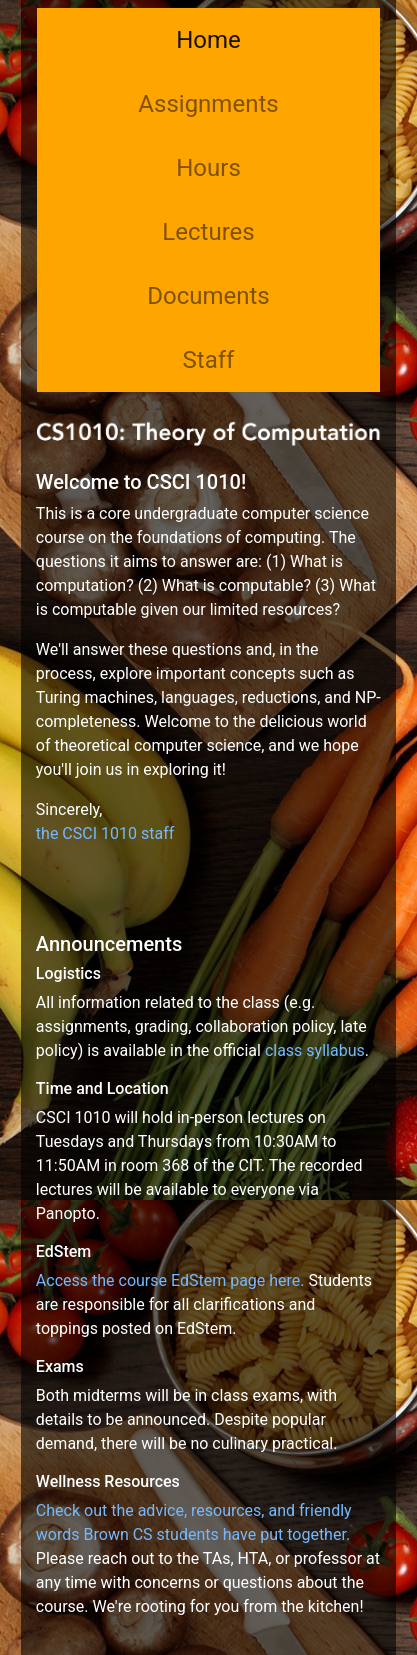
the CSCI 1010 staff (105, 833)
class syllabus (315, 1050)
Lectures (208, 232)
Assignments (208, 104)
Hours (208, 168)
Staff (209, 360)
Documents (208, 296)
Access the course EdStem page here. (170, 1280)
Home (208, 40)
